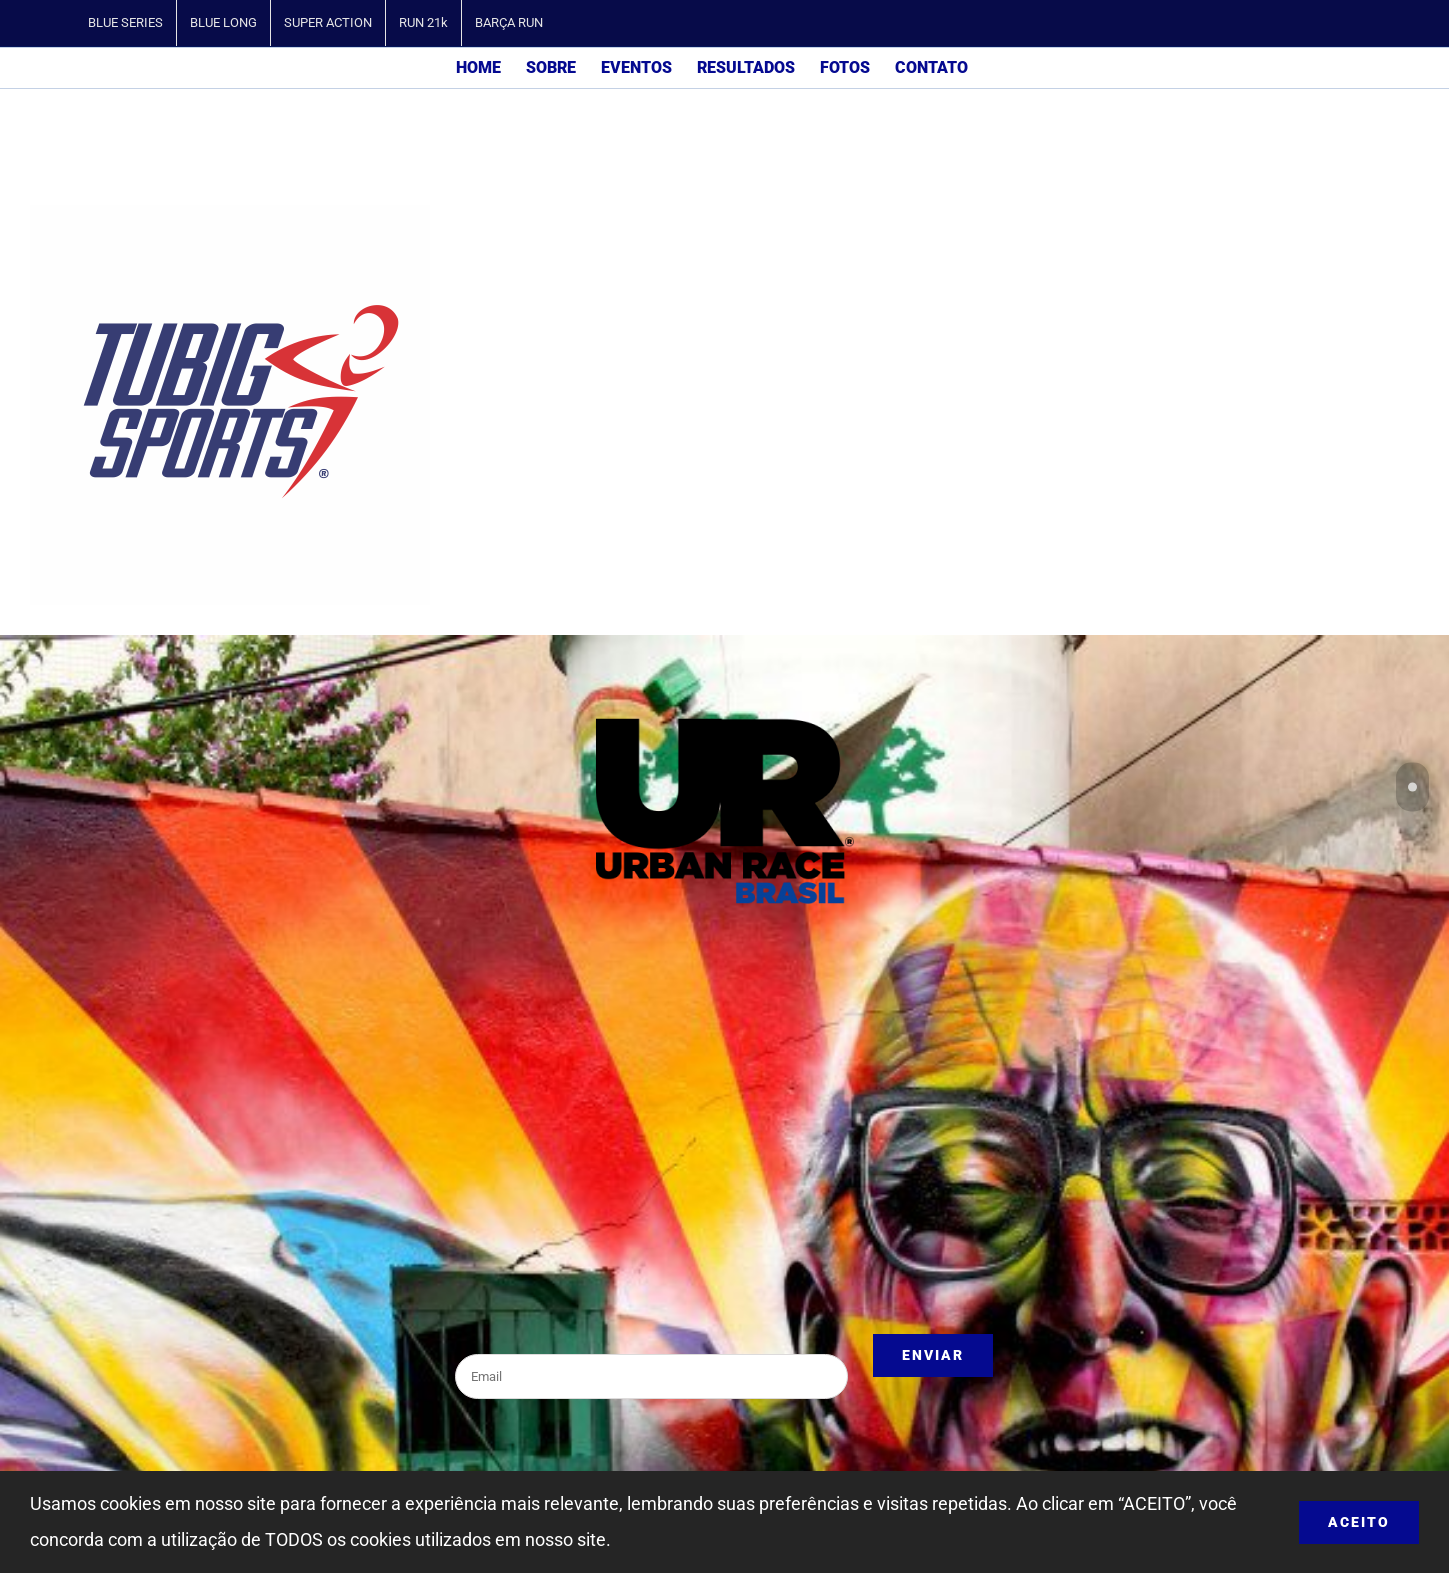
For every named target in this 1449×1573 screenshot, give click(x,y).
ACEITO (1359, 1522)
